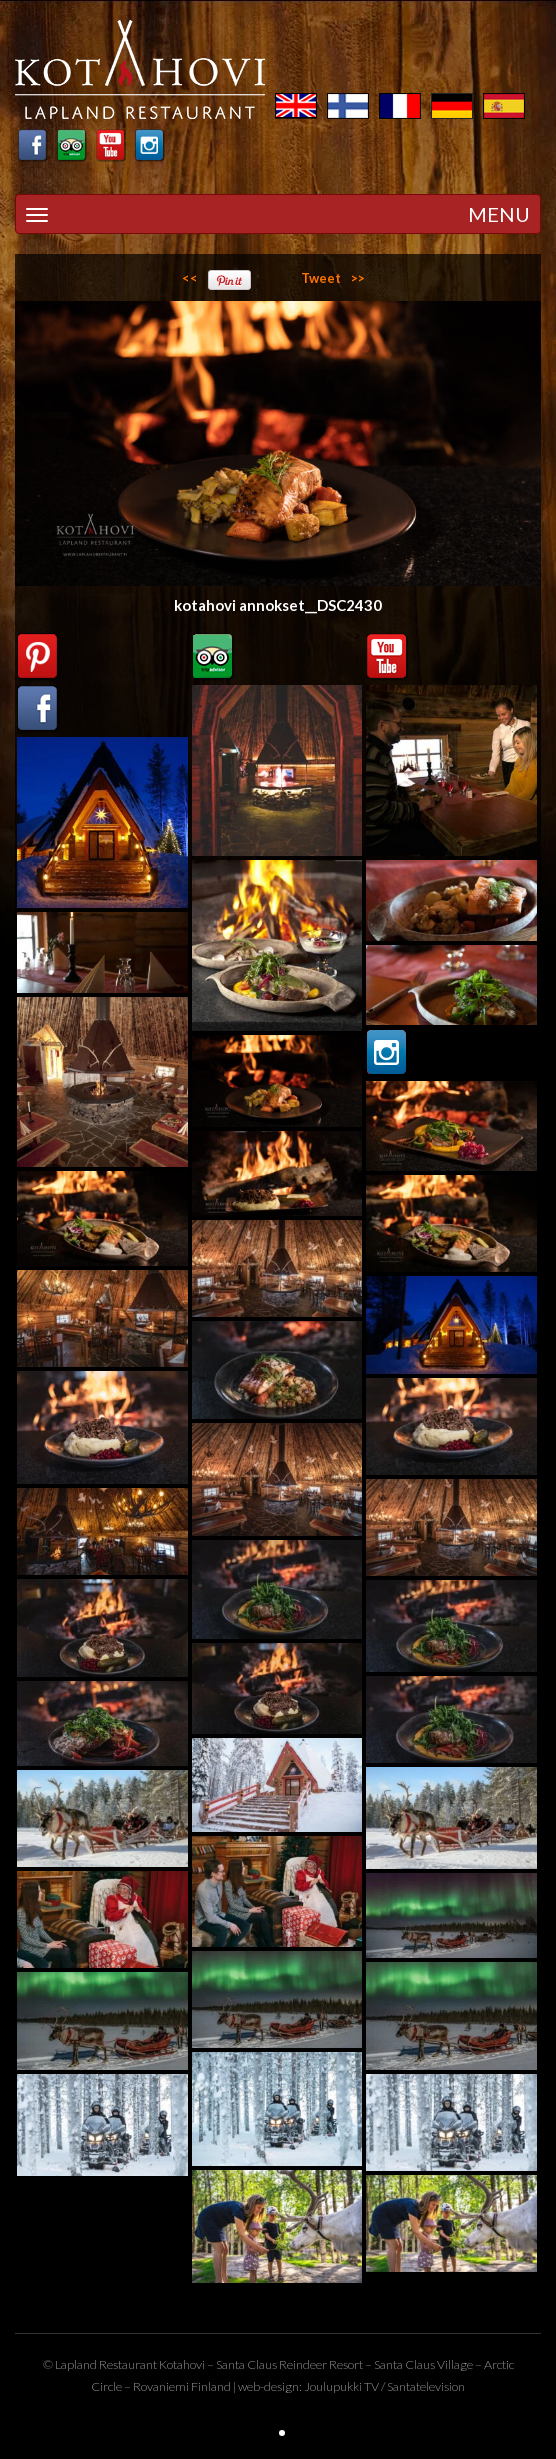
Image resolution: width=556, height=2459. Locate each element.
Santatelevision (426, 2386)
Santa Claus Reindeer (271, 2364)
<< (190, 278)
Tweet (321, 278)
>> (358, 278)
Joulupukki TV (341, 2386)
